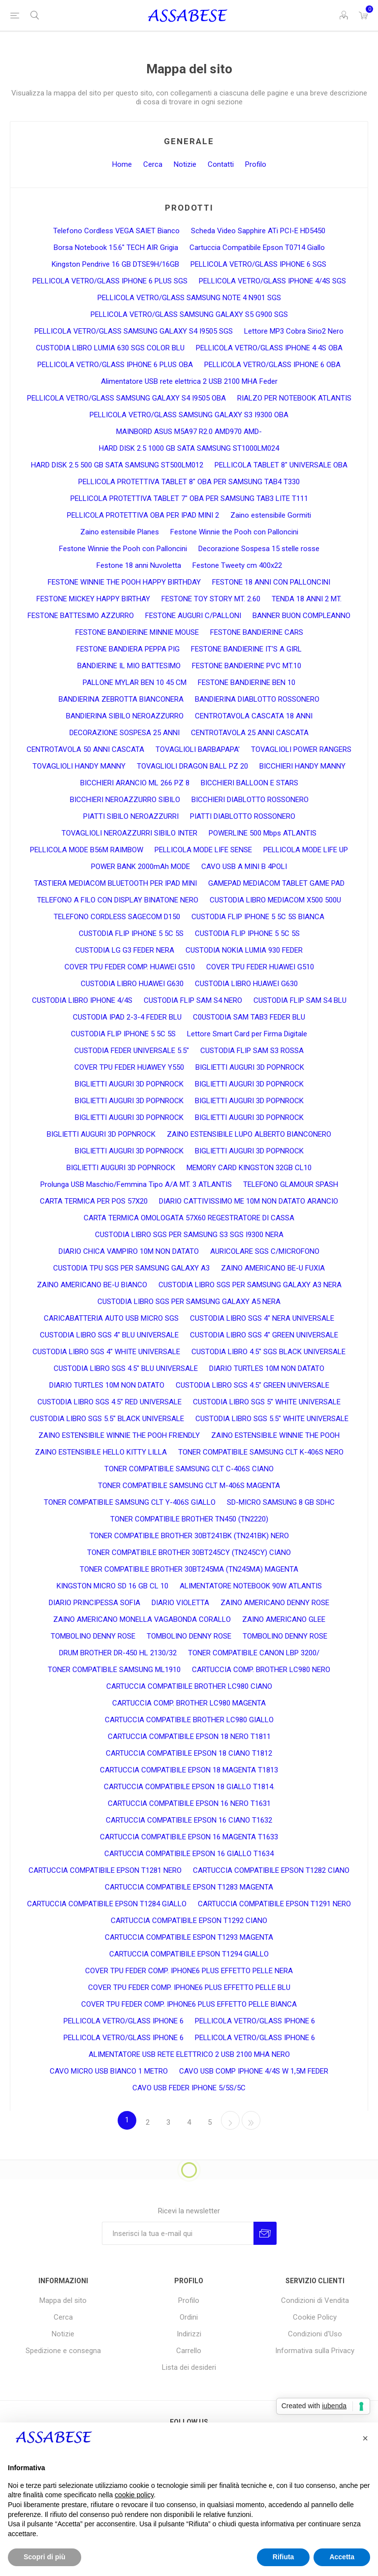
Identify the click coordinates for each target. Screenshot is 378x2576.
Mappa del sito (63, 2300)
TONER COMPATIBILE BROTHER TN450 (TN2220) (189, 1519)
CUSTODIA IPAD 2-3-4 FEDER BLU (127, 1017)
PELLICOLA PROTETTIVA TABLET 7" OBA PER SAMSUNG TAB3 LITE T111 (189, 498)
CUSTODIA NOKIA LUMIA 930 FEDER (244, 950)
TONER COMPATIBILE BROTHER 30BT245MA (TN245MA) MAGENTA (189, 1569)
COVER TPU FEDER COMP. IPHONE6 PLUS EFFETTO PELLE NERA (189, 1970)
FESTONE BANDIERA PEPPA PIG (128, 649)
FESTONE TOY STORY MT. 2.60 (210, 598)
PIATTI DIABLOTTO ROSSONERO (242, 816)
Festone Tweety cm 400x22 (237, 565)
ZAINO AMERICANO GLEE (283, 1619)
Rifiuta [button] (283, 2557)
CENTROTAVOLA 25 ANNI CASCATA (250, 732)
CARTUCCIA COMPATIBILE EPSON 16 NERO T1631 (189, 1803)
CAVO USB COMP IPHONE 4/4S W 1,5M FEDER (253, 2071)
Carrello (188, 2350)
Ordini (189, 2317)
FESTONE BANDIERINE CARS (256, 632)
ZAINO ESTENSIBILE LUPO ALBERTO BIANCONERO (249, 1134)
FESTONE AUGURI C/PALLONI (193, 615)
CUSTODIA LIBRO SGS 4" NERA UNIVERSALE (262, 1318)
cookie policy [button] (134, 2495)
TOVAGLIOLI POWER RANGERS (301, 749)
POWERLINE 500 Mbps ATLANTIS (262, 833)
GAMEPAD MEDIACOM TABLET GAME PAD (276, 883)
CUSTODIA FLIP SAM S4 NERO (193, 1000)
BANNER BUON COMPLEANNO (301, 615)
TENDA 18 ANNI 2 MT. (307, 598)
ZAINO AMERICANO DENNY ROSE (274, 1602)
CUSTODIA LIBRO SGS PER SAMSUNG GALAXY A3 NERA (250, 1284)
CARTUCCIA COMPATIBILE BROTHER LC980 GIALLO (189, 1719)
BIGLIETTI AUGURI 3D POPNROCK (249, 1067)
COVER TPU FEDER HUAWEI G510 (260, 966)
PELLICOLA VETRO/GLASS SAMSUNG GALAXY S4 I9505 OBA (126, 398)
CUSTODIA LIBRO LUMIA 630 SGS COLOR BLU (110, 347)
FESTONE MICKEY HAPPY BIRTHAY (93, 598)
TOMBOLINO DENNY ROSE (93, 1636)
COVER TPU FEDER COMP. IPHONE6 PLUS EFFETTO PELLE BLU (189, 1987)
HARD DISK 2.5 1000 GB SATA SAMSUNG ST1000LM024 (189, 448)
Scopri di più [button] (44, 2557)
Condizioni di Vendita (315, 2300)
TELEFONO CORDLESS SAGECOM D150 (117, 916)
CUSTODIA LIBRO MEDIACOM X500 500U (275, 900)
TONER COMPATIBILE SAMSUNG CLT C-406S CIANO (189, 1468)
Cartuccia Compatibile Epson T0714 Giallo (257, 247)
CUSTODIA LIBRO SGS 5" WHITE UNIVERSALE (267, 1401)
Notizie (185, 164)
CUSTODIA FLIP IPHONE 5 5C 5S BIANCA (257, 916)
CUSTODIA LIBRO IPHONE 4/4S (82, 1000)
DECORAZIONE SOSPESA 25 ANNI (124, 732)
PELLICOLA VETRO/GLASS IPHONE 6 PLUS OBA (115, 364)
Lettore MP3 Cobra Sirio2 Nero (294, 331)
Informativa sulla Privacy (314, 2350)
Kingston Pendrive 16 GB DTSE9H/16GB (115, 264)
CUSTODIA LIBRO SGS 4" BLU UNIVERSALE (109, 1335)
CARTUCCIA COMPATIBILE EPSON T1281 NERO (105, 1870)
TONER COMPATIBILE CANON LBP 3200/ (253, 1652)
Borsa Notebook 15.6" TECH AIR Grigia (116, 247)
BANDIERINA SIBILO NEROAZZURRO (125, 716)
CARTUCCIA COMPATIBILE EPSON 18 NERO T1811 (189, 1736)
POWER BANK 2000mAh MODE (140, 866)
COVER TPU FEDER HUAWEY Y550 (129, 1067)
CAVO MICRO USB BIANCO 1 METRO (109, 2071)
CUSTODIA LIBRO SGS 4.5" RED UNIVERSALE (109, 1401)
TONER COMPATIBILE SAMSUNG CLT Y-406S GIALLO (130, 1502)
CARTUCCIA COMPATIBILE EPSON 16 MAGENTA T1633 (189, 1836)
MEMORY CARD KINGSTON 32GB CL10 (249, 1167)
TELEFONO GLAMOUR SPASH (290, 1184)
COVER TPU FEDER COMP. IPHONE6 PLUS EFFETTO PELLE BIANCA (189, 2004)
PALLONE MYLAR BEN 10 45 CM (135, 682)
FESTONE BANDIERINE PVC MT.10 (246, 665)
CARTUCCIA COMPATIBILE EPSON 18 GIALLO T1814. (189, 1786)
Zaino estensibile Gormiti (270, 515)
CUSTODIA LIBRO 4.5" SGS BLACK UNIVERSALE (268, 1351)
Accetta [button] (341, 2557)
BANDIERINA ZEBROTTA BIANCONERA (121, 699)
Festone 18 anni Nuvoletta (138, 565)
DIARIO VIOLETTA (180, 1602)
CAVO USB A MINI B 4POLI (244, 866)
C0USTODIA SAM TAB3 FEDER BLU (249, 1017)
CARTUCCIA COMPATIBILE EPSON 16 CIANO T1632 (189, 1820)
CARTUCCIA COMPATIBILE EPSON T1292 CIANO (189, 1920)
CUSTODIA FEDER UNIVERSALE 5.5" (131, 1050)
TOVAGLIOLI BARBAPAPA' (198, 749)
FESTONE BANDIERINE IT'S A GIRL (246, 649)
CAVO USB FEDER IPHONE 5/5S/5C (189, 2087)
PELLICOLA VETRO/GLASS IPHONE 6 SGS (258, 264)
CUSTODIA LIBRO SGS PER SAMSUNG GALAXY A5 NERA (189, 1301)
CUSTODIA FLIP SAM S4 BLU (299, 1000)
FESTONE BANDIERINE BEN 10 (246, 682)
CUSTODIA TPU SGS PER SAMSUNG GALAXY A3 (131, 1268)
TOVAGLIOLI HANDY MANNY (79, 766)
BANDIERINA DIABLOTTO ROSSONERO (257, 699)
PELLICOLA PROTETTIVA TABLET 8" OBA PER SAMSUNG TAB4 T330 (189, 481)
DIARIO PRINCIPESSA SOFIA (94, 1602)
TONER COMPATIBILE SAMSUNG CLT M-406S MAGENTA (189, 1485)
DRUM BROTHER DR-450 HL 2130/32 (118, 1652)
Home (122, 164)
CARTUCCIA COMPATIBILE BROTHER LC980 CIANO (189, 1686)
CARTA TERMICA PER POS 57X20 (94, 1201)
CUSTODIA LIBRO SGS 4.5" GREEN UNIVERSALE (252, 1385)
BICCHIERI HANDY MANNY (302, 766)
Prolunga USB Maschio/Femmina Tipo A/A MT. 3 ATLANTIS (136, 1184)
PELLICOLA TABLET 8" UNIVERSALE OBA (281, 465)
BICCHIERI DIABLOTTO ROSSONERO (250, 799)
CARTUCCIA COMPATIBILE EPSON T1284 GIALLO (107, 1903)
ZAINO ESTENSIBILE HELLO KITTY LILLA (101, 1452)
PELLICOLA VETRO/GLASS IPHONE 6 (123, 2021)
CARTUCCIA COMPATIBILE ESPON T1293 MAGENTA (189, 1937)
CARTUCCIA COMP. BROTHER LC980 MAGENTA (189, 1703)
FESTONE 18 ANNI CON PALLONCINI (271, 582)
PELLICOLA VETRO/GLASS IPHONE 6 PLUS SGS (110, 281)
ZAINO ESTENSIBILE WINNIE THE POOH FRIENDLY (119, 1435)
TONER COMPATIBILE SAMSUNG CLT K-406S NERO (261, 1452)
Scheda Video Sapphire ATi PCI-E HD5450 (258, 230)
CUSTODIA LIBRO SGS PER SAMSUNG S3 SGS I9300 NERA (189, 1234)
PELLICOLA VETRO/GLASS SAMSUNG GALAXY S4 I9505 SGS (133, 331)
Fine (251, 2120)
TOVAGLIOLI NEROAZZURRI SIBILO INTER (129, 833)
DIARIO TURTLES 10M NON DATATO (266, 1368)
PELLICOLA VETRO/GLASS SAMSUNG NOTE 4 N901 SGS (189, 297)
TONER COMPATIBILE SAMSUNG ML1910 (114, 1669)
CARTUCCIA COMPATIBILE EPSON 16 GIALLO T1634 (189, 1853)
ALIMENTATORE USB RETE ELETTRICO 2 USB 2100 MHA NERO (189, 2054)
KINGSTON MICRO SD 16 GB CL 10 (112, 1586)
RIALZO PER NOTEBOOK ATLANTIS (294, 398)
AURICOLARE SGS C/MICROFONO (264, 1251)
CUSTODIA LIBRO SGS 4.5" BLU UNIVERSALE (126, 1368)
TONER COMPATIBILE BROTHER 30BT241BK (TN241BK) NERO (189, 1535)
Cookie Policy (315, 2317)
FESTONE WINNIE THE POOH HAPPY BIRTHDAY (124, 582)
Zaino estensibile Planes (119, 532)
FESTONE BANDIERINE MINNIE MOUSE (137, 632)
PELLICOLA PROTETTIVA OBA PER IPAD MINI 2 (143, 515)
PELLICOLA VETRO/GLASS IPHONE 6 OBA (272, 364)
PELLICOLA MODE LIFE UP (305, 849)
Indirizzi (189, 2333)
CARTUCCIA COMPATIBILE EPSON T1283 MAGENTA (189, 1887)
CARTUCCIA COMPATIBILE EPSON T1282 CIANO (271, 1870)
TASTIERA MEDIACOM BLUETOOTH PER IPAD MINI (115, 883)
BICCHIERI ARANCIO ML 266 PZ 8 (134, 782)
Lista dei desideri (189, 2367)
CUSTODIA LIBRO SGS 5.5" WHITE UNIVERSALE (271, 1418)
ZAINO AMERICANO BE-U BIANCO (92, 1284)
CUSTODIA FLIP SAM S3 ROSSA (252, 1050)
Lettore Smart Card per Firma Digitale (247, 1033)
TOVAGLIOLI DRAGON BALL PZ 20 (192, 766)
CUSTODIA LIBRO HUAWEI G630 (132, 983)
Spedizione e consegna (63, 2350)
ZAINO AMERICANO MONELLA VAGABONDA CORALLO (142, 1619)
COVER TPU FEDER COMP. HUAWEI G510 (129, 966)
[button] (365, 2438)
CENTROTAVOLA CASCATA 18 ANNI (254, 716)
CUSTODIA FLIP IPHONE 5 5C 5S (131, 933)
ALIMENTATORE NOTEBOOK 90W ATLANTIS (251, 1586)
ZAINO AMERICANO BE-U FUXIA (273, 1268)
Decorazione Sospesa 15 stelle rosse (258, 548)
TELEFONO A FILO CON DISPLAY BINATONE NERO (117, 900)
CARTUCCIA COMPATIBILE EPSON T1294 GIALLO (189, 1954)
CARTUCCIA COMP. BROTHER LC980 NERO (261, 1669)
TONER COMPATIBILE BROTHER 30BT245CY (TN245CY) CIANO (189, 1552)
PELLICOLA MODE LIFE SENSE (203, 849)
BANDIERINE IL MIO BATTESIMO (129, 665)
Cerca (152, 164)
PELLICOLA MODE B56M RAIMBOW (86, 849)
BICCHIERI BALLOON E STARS (249, 782)
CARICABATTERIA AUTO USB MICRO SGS (111, 1318)
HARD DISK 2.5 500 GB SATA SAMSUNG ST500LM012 (117, 465)
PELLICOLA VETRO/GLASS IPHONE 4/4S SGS (272, 281)
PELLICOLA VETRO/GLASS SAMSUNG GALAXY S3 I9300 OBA (189, 414)
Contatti (221, 164)
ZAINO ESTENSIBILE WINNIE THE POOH (275, 1435)
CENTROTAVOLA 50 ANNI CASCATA (85, 749)
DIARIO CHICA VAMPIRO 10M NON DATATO (129, 1251)
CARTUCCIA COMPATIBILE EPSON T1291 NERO (274, 1903)
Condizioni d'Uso (315, 2333)
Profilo (255, 164)
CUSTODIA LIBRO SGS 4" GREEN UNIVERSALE (264, 1335)
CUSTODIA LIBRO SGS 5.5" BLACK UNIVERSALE (107, 1418)
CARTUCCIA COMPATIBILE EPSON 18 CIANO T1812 (189, 1753)
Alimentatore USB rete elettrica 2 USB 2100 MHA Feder (189, 381)
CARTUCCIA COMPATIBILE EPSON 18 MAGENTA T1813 (189, 1770)
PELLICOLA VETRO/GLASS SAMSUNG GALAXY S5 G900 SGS (189, 314)
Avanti (230, 2120)
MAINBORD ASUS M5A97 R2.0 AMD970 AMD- (189, 431)
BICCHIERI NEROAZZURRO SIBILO (125, 799)
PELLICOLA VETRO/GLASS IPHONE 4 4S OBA (269, 347)
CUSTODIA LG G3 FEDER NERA (124, 950)
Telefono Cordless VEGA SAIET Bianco (116, 230)
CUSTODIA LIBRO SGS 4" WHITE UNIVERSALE (106, 1351)
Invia (265, 2233)
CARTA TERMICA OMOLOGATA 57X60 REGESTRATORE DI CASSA (189, 1217)
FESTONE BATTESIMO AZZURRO (81, 615)
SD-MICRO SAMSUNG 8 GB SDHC (281, 1502)
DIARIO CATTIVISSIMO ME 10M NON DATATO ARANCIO (248, 1201)
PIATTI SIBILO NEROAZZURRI (131, 816)
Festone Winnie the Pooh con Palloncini (234, 532)
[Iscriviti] (177, 2233)
